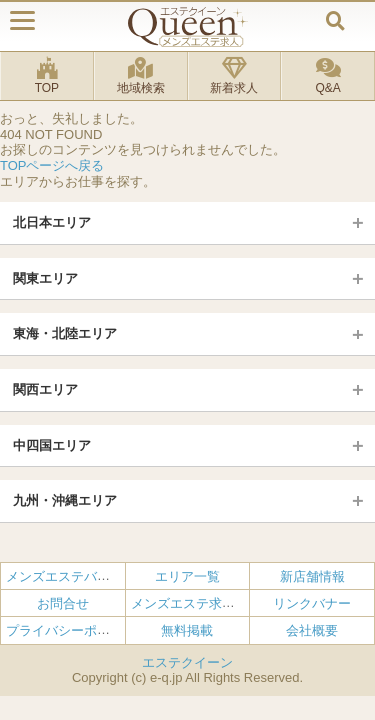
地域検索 (141, 76)
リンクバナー (312, 603)
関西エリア (45, 389)
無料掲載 (187, 630)
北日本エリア (52, 222)
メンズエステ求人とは (196, 603)
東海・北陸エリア (65, 333)
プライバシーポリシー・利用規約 (103, 630)
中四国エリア (52, 445)
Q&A (328, 76)
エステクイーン (187, 662)
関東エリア (45, 278)
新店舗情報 (312, 576)
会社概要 (312, 630)
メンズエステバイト (64, 576)
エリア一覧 (187, 576)
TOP (47, 76)
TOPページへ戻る (52, 165)
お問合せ (63, 603)
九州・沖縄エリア (65, 500)
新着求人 (235, 76)
